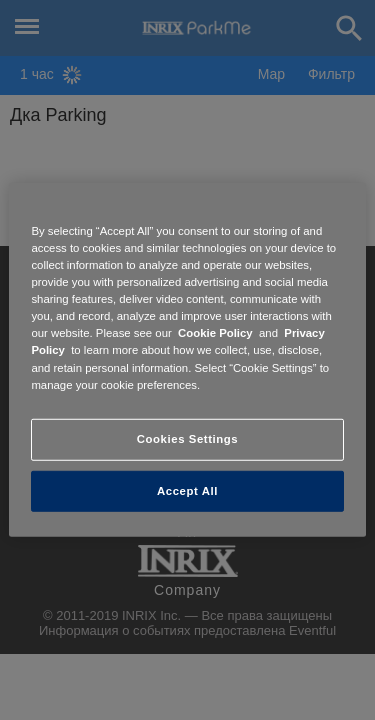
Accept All (187, 490)
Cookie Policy (215, 333)
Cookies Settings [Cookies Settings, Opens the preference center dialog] (187, 438)
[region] (187, 360)
